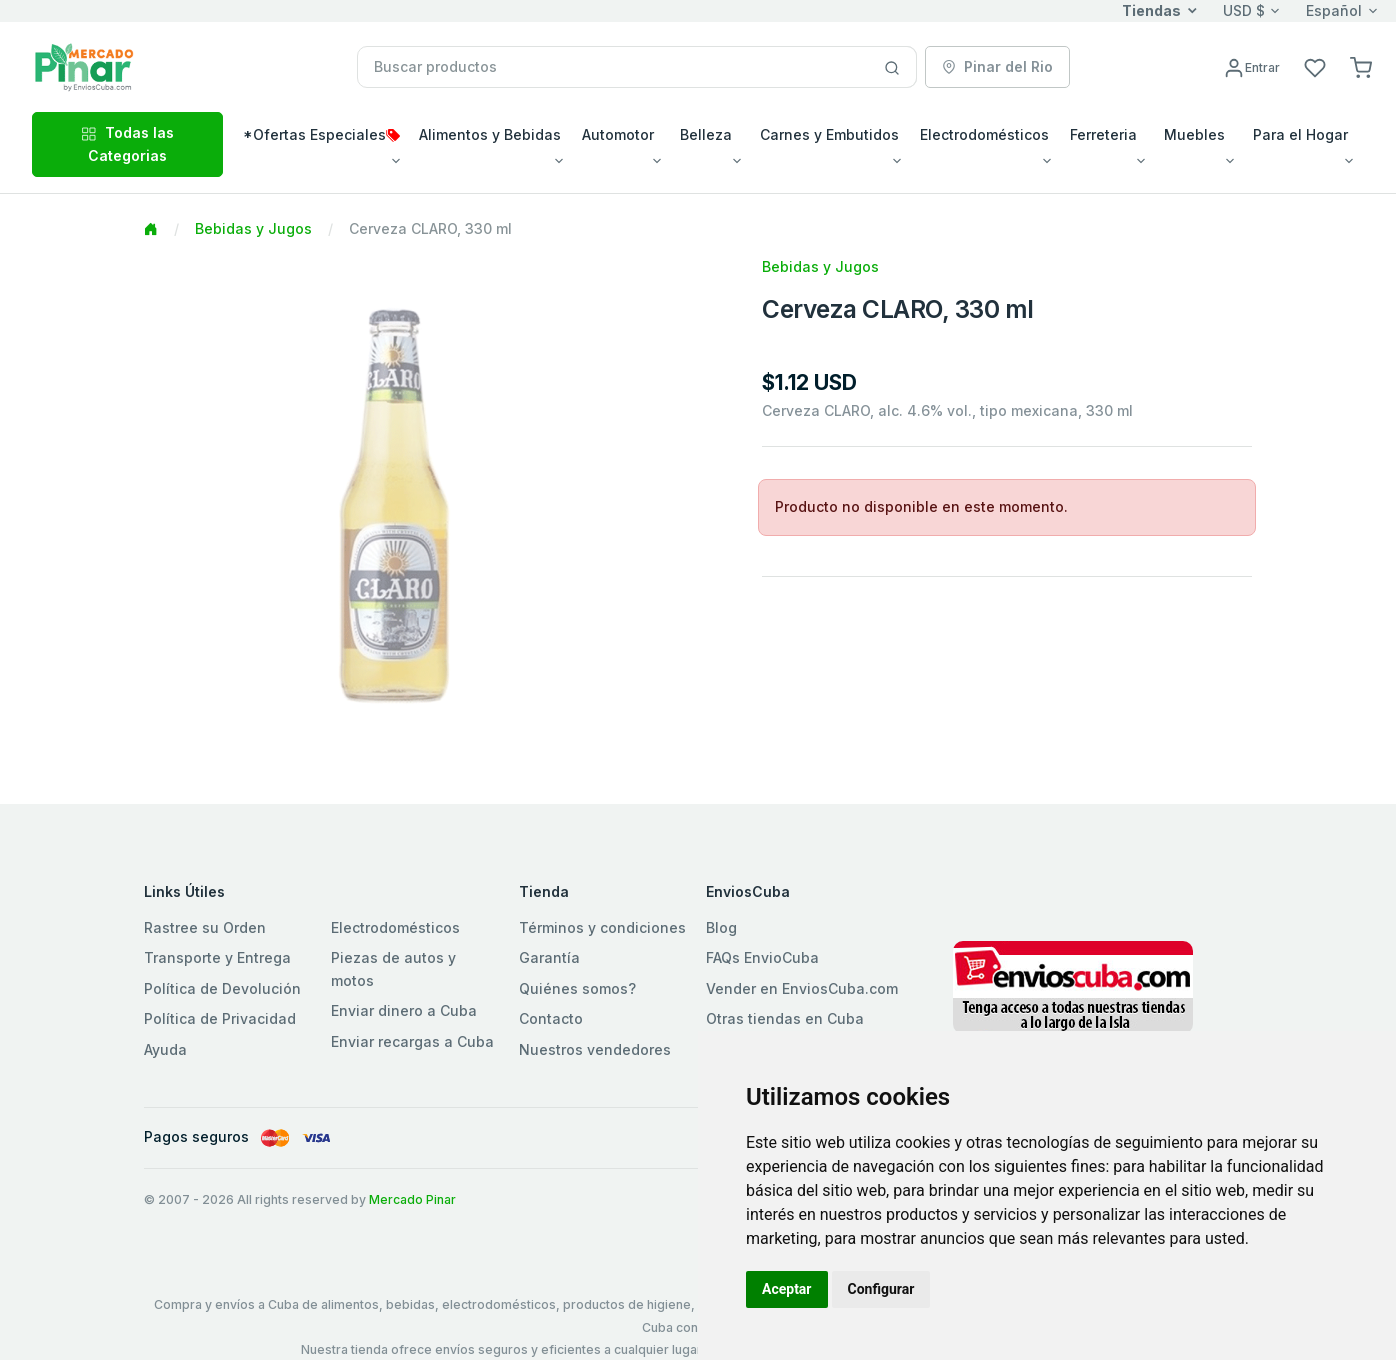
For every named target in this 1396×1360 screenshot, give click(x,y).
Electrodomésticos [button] (984, 134)
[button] (1361, 66)
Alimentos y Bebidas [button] (490, 134)
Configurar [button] (881, 1289)
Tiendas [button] (1151, 10)
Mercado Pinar (412, 1199)
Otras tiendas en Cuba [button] (785, 1018)
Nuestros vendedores (595, 1049)
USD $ (1244, 10)
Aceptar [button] (787, 1289)
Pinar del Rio (997, 66)
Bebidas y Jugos (253, 228)
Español (1334, 10)
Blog (721, 927)
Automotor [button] (618, 134)
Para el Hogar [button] (1300, 134)
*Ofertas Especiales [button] (321, 134)
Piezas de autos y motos (393, 968)
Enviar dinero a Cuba (404, 1010)
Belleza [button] (706, 134)
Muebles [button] (1194, 134)
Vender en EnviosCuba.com (802, 988)
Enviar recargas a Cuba (412, 1041)
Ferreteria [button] (1103, 134)
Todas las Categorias (127, 143)
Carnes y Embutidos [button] (829, 134)
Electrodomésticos (395, 927)
